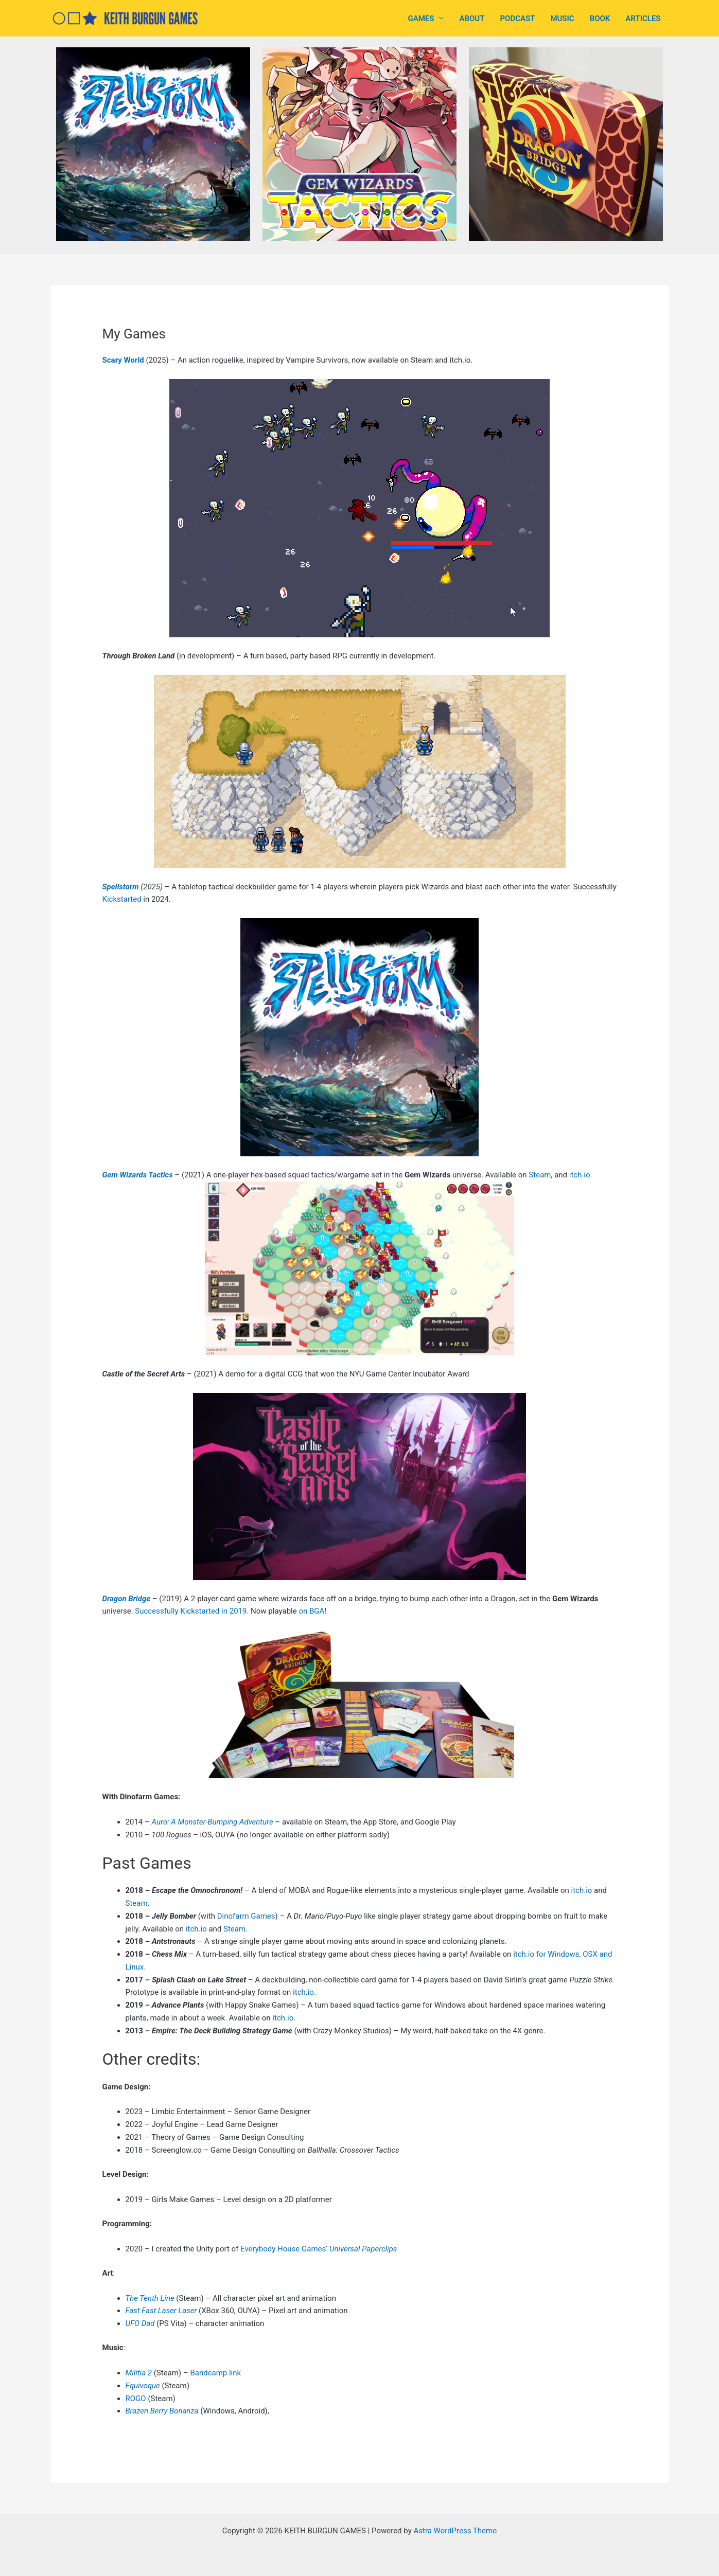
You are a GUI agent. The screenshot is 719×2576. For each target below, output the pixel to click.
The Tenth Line (151, 2298)
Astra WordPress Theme (455, 2530)
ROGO (136, 2398)
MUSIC (562, 18)
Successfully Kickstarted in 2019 (191, 1611)
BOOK (600, 18)
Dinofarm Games (246, 1916)
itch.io (581, 1890)
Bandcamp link (215, 2372)
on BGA (311, 1611)
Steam (540, 1174)
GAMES (421, 18)
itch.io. (580, 1174)
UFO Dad (141, 2323)
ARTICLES (642, 18)
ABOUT (471, 18)
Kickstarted (122, 899)
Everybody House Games (283, 2248)
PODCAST (517, 18)
